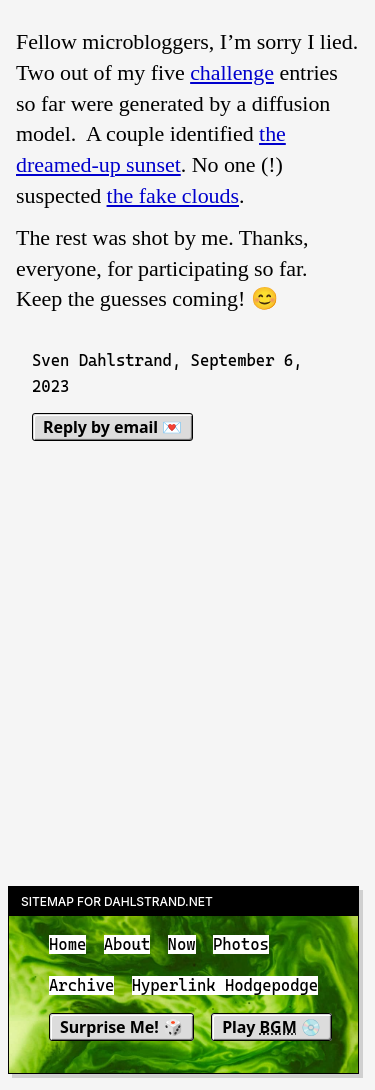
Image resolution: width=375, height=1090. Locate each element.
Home (67, 944)
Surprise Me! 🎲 (121, 1027)
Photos (241, 944)
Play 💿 (271, 1027)
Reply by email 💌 (112, 427)
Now (182, 944)
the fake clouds (173, 195)
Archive (81, 986)
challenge (232, 72)
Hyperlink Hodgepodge (225, 986)
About (127, 944)
